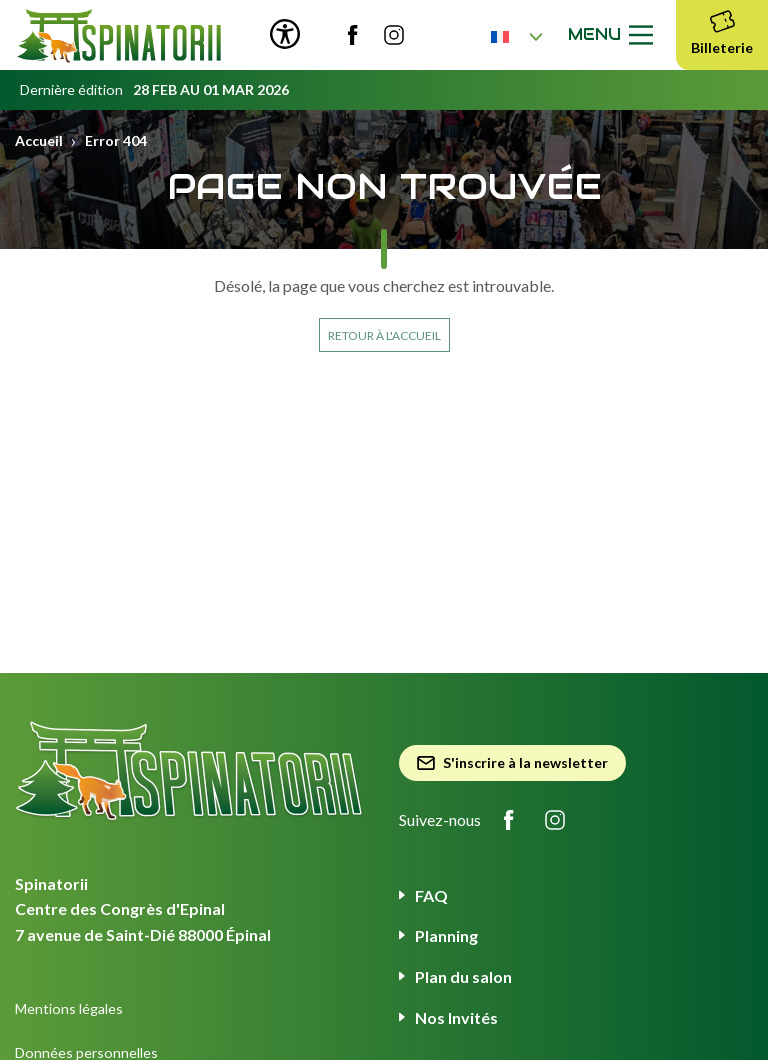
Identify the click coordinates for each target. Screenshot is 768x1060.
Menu (614, 35)
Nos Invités (456, 1017)
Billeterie (722, 30)
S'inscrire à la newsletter (512, 763)
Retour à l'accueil (384, 335)
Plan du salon (463, 976)
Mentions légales (69, 1008)
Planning (446, 935)
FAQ (431, 895)
